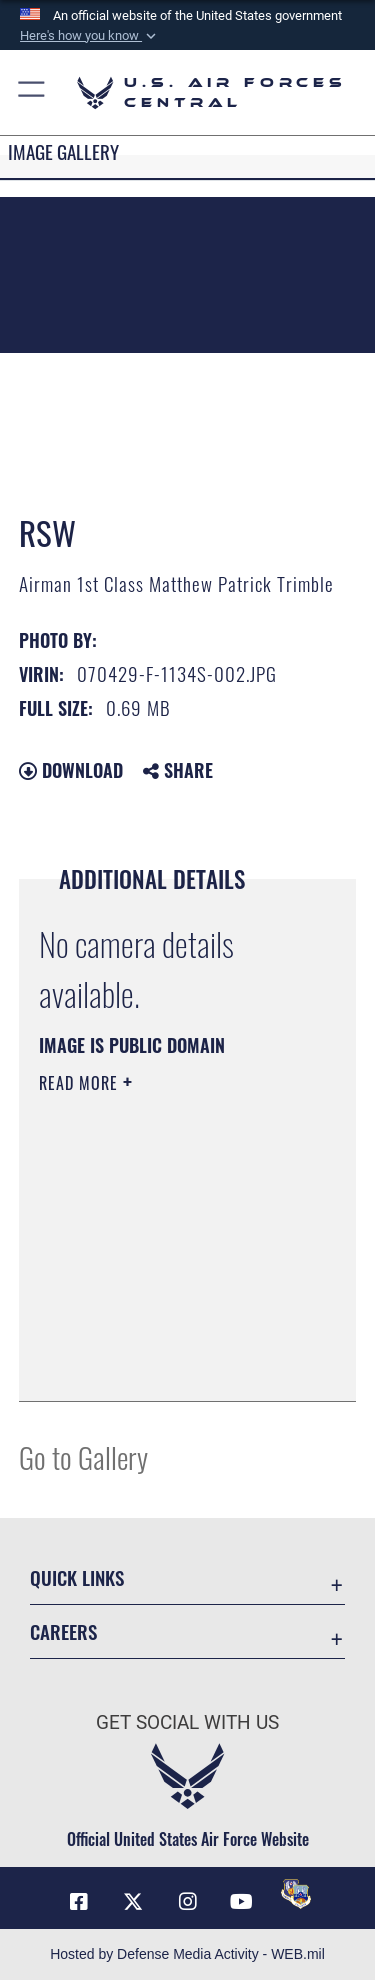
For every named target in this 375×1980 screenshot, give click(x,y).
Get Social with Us (187, 1722)
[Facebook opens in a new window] (79, 1902)
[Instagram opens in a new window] (188, 1902)
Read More (81, 1083)
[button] (90, 36)
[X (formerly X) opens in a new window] (133, 1902)
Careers (63, 1631)
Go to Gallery (83, 1456)
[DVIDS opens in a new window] (296, 1894)
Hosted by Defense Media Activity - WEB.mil (187, 1954)
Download (71, 770)
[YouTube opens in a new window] (242, 1902)
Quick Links (77, 1577)
